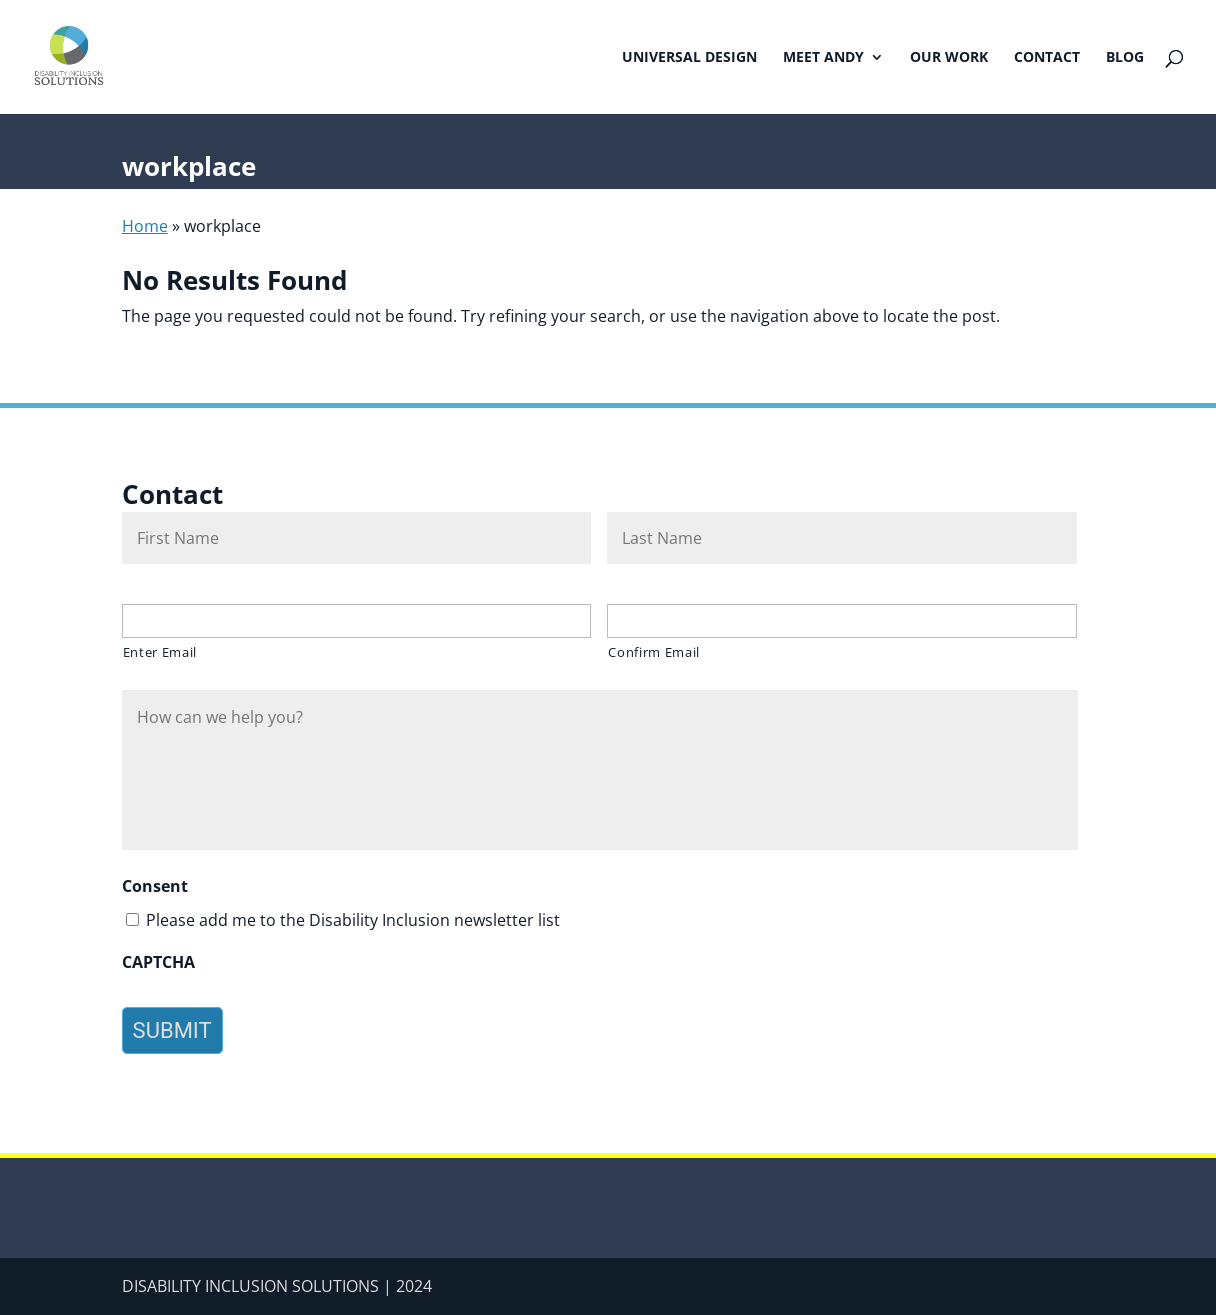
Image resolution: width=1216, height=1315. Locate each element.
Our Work (949, 58)
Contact (1047, 58)
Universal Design (689, 58)
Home (145, 226)
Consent (155, 886)
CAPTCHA (158, 962)
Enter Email (160, 652)
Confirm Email (654, 652)
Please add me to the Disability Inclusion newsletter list (353, 920)
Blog (1125, 58)
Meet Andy (823, 58)
